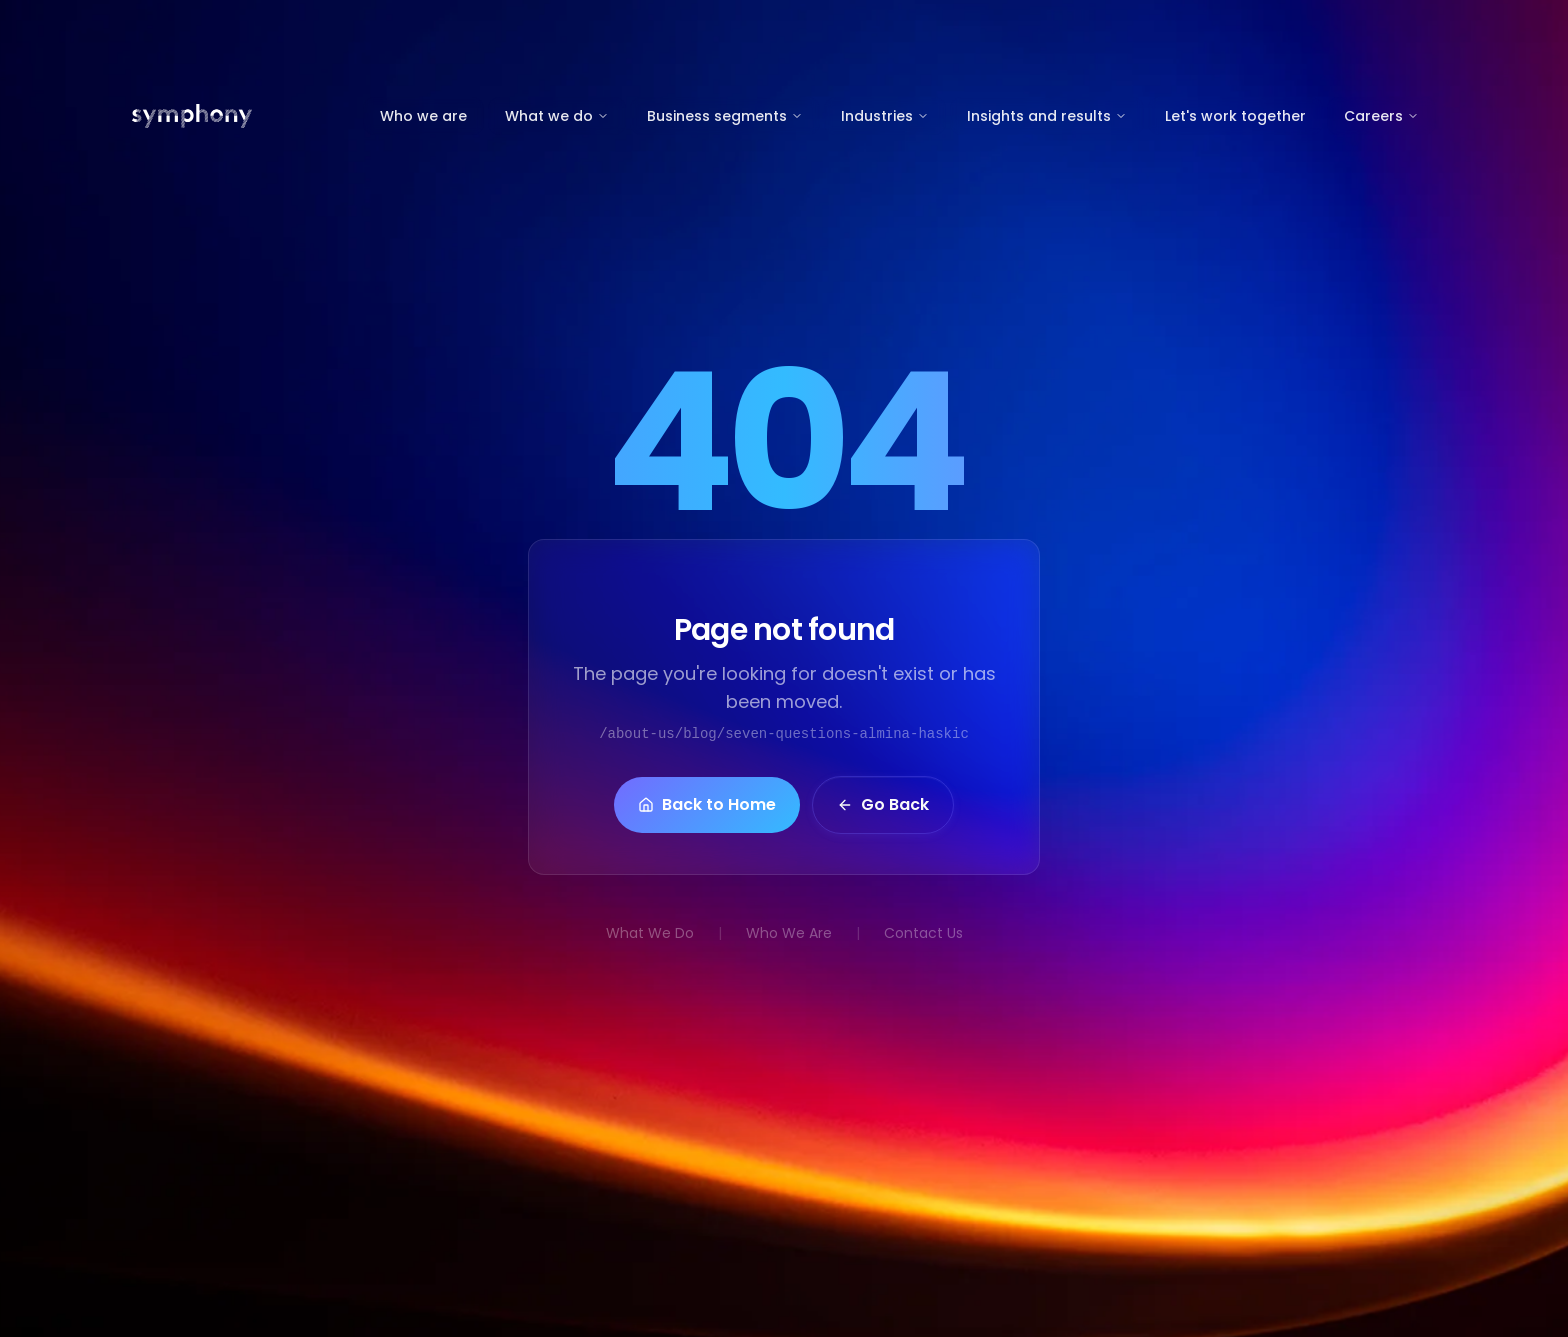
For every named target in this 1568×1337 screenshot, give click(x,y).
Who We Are (789, 933)
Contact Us (923, 933)
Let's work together (1235, 116)
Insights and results (1047, 116)
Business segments (725, 116)
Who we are (423, 116)
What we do (557, 116)
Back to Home (707, 807)
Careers (1381, 116)
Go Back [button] (883, 807)
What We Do (650, 933)
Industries (885, 116)
